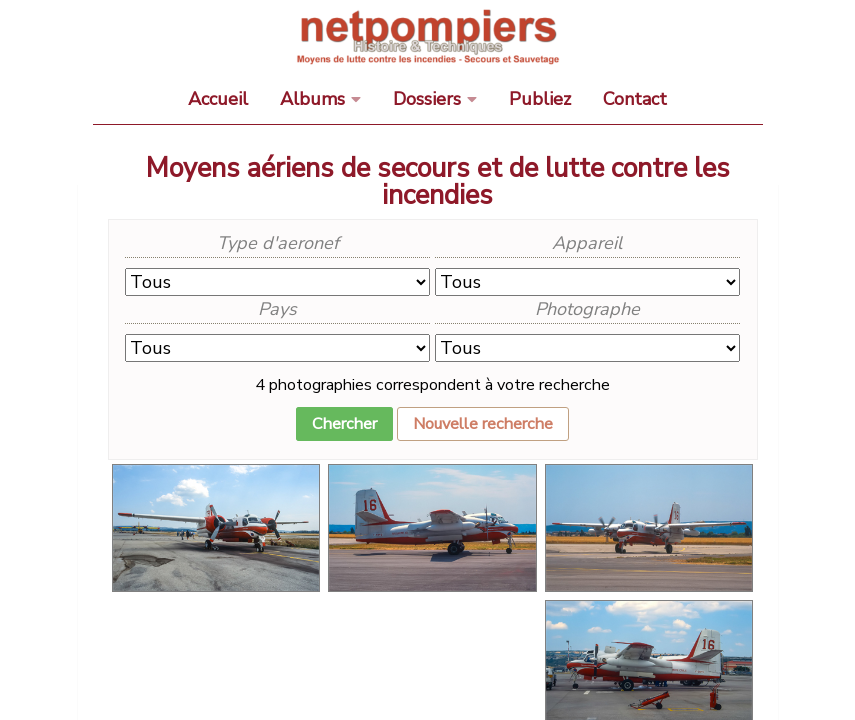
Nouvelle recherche (483, 424)
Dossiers (427, 99)
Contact (635, 99)
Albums (312, 99)
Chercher (344, 424)
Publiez (540, 99)
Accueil (218, 99)
